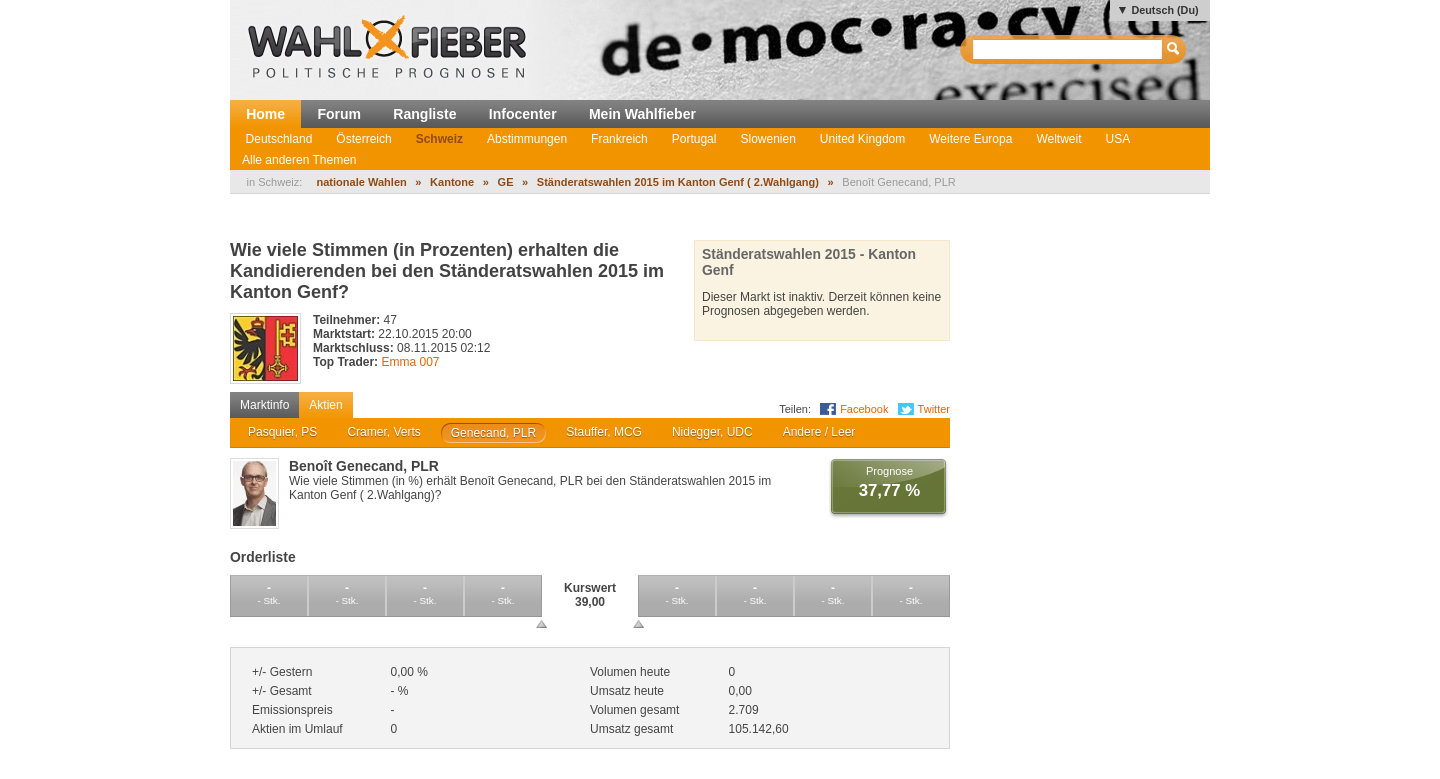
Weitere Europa (970, 139)
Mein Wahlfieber (642, 114)
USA (1118, 139)
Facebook (864, 409)
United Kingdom (862, 139)
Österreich (363, 139)
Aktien (325, 405)
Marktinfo (264, 405)
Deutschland (279, 139)
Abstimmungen (527, 139)
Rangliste (424, 114)
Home (265, 114)
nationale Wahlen (361, 182)
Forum (339, 114)
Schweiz (439, 139)
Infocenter (523, 114)
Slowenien (767, 139)
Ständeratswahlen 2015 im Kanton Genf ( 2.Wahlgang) (678, 182)
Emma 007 (410, 362)
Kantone (452, 182)
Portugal (694, 139)
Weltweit (1058, 139)
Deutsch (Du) (1164, 10)
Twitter (934, 409)
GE (506, 182)
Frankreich (619, 139)
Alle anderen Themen (299, 160)
